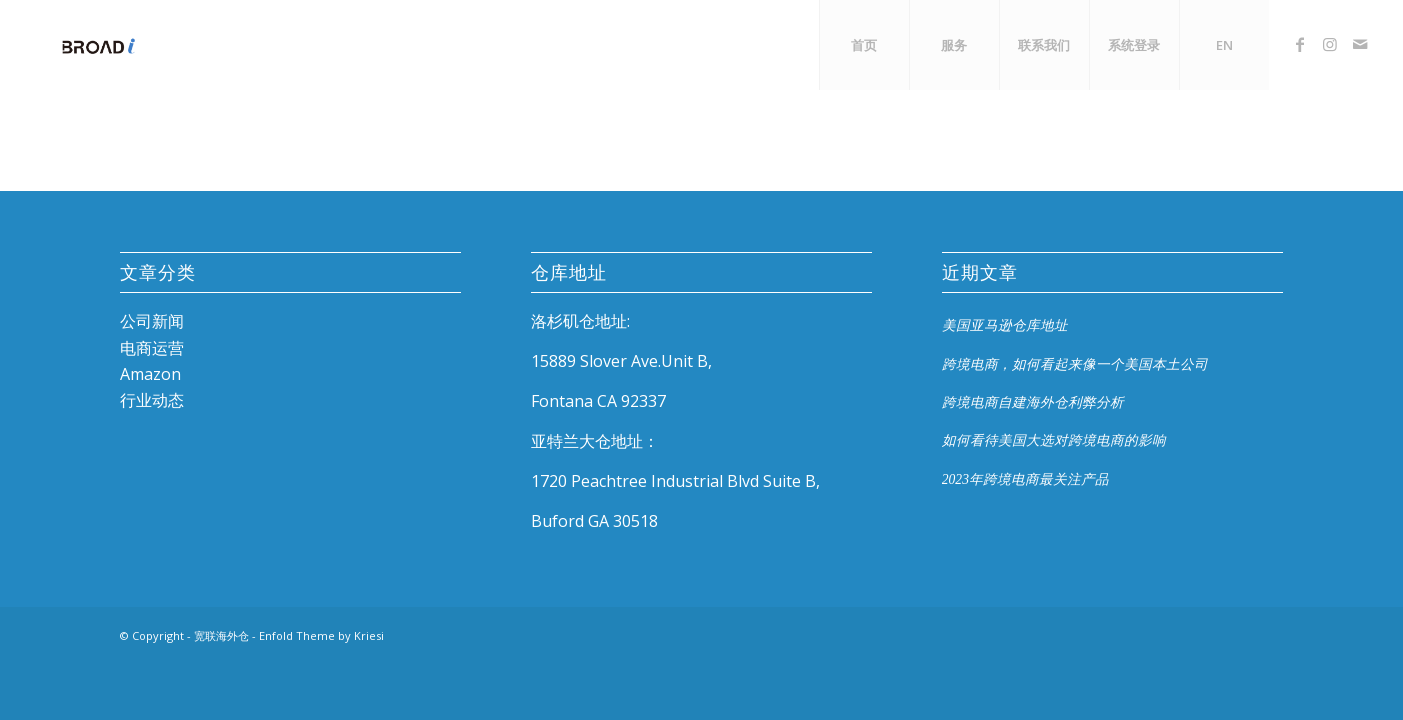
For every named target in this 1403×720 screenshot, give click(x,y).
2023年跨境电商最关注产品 (1025, 479)
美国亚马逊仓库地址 (1005, 325)
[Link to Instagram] (1330, 44)
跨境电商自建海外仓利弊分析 (1033, 402)
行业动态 (152, 400)
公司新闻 (152, 321)
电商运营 (152, 348)
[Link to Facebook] (1300, 44)
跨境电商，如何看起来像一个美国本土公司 (1075, 364)
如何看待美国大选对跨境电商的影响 (1054, 440)
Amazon (150, 374)
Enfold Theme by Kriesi (321, 635)
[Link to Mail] (1360, 44)
